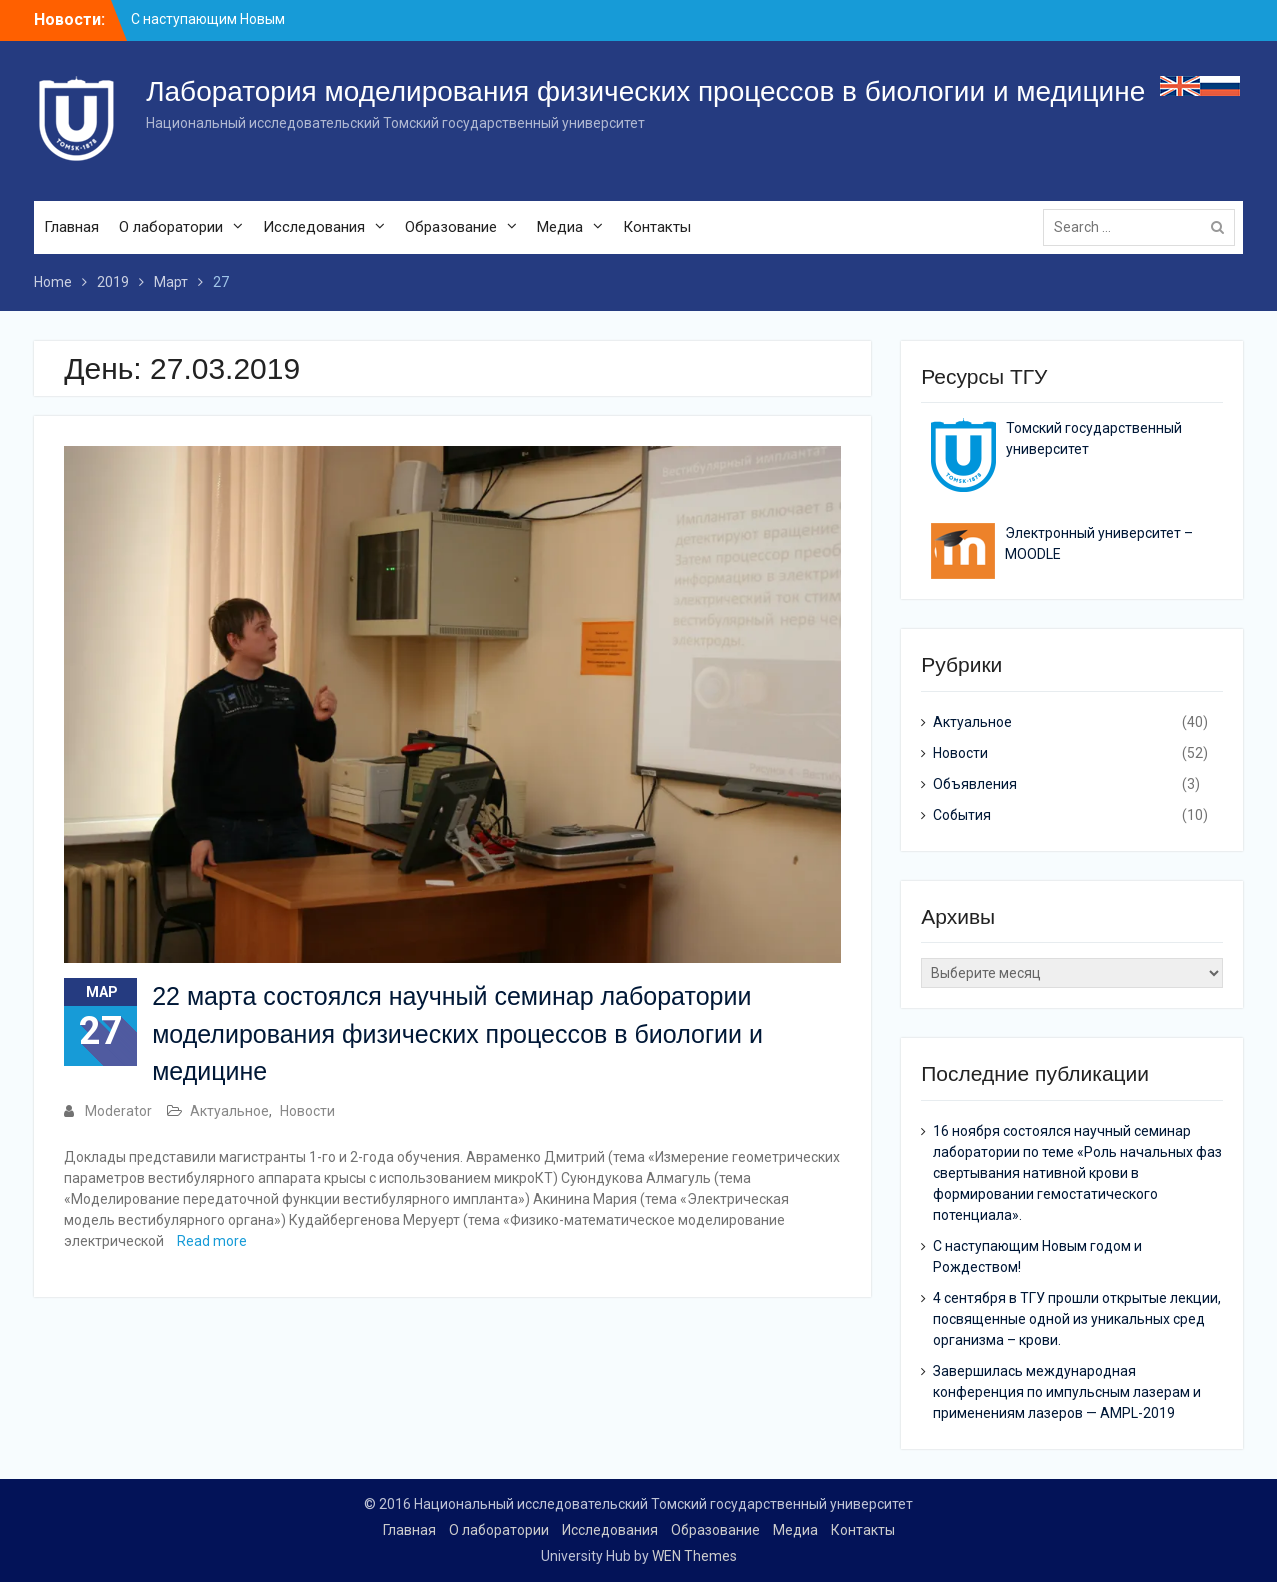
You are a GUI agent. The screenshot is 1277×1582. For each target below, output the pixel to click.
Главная (71, 227)
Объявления (975, 784)
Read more (212, 1241)
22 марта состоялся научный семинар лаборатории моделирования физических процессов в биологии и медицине (457, 1033)
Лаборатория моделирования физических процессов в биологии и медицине (645, 91)
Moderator (118, 1111)
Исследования (314, 227)
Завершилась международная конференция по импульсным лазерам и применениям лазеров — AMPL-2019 (1067, 1392)
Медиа (560, 227)
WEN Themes (694, 1556)
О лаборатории (171, 227)
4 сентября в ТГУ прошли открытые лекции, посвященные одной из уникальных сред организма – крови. (1077, 1319)
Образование (451, 227)
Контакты (657, 227)
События (962, 815)
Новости (307, 1111)
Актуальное (229, 1111)
